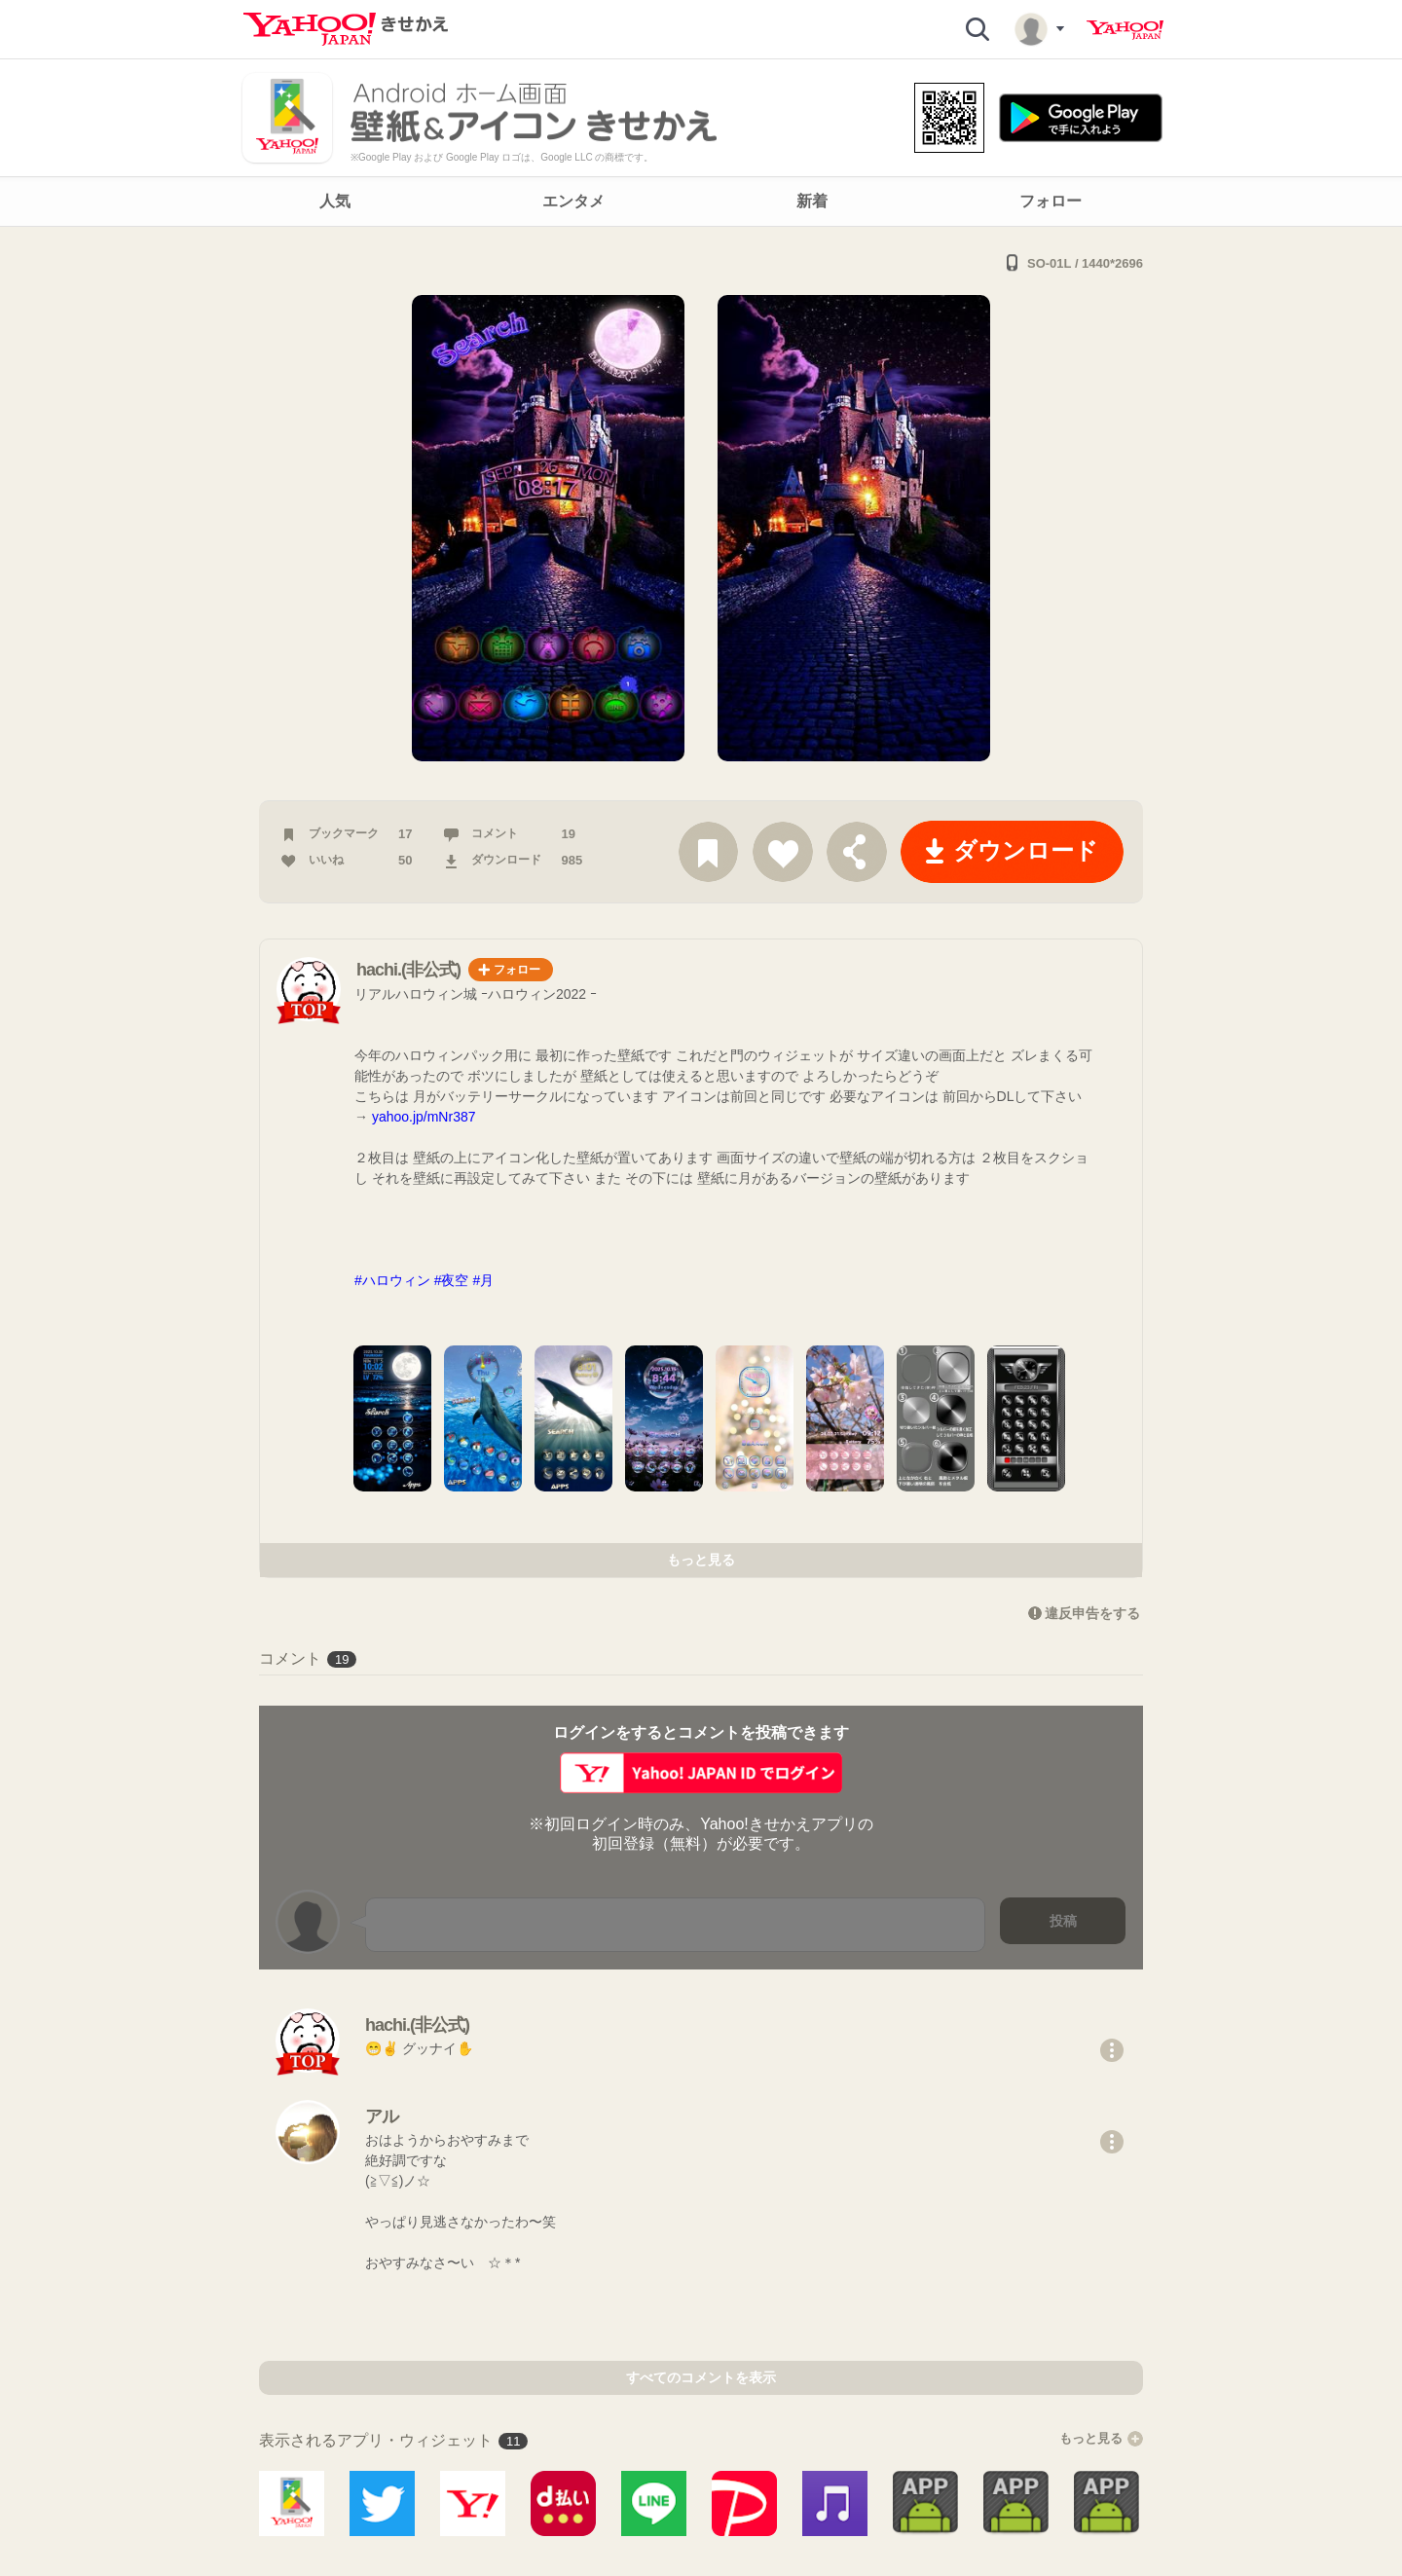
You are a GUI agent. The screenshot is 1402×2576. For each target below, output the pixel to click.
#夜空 (451, 1280)
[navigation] (701, 201)
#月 (483, 1280)
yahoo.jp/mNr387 (424, 1116)
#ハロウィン (392, 1280)
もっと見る (701, 1559)
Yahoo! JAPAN (1125, 30)
